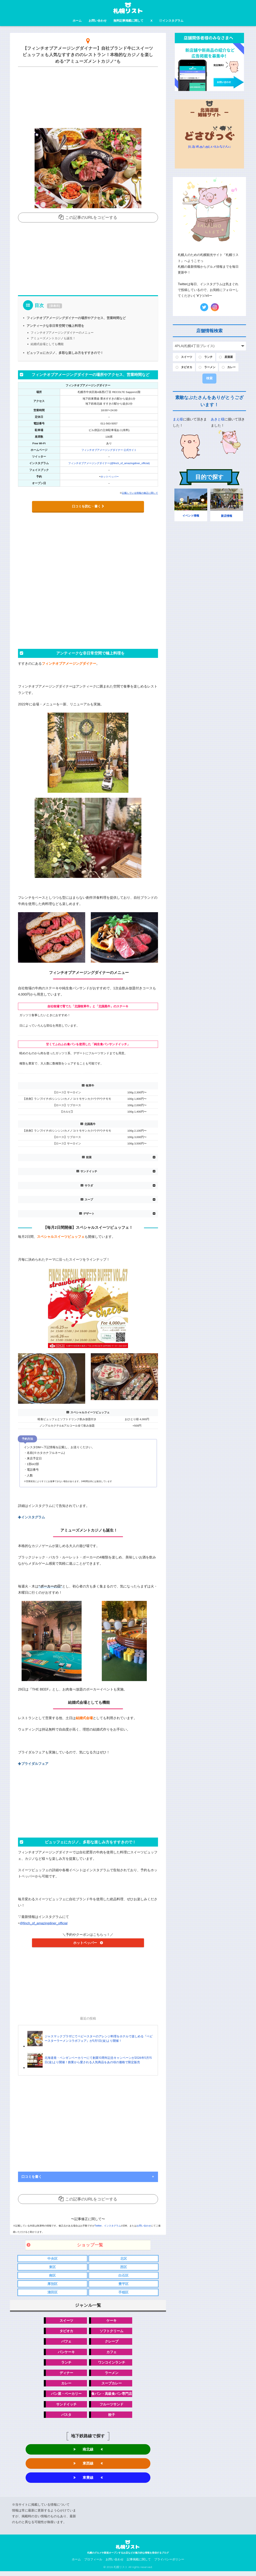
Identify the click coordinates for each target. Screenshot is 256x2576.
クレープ (111, 2344)
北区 (123, 2259)
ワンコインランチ (111, 2365)
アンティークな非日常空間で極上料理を (55, 325)
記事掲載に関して (139, 2564)
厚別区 (52, 2285)
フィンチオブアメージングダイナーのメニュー (62, 332)
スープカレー (111, 2386)
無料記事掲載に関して (128, 20)
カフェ (111, 2354)
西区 (123, 2268)
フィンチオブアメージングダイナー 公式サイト (109, 449)
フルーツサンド (111, 2408)
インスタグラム (171, 20)
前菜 (89, 1157)
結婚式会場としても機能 (47, 344)
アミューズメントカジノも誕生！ (53, 338)
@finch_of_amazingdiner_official (44, 1924)
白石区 (123, 2276)
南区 (52, 2276)
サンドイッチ (88, 1171)
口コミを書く (31, 2177)
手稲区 (123, 2294)
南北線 (88, 2453)
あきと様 (217, 419)
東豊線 (88, 2482)
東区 (52, 2268)
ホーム (77, 20)
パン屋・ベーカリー (66, 2397)
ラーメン (111, 2376)
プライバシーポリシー (169, 2564)
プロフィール (93, 2564)
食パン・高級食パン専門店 (111, 2397)
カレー (66, 2386)
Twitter (98, 2226)
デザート (88, 1213)
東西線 (88, 2468)
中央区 (52, 2259)
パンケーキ (66, 2354)
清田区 (52, 2294)
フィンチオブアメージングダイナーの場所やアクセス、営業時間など (76, 318)
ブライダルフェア (35, 1764)
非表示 (54, 305)
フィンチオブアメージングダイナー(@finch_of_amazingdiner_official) (109, 463)
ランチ (66, 2365)
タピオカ (66, 2333)
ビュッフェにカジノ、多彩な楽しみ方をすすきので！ (65, 352)
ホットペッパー (110, 476)
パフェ (66, 2344)
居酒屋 (228, 356)
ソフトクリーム (111, 2333)
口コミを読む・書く (88, 506)
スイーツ (66, 2322)
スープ (89, 1199)
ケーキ (111, 2322)
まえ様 (178, 419)
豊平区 (123, 2285)
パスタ (66, 2418)
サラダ (89, 1185)
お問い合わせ (98, 20)
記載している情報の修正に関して (140, 492)
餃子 (111, 2418)
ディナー (66, 2376)
